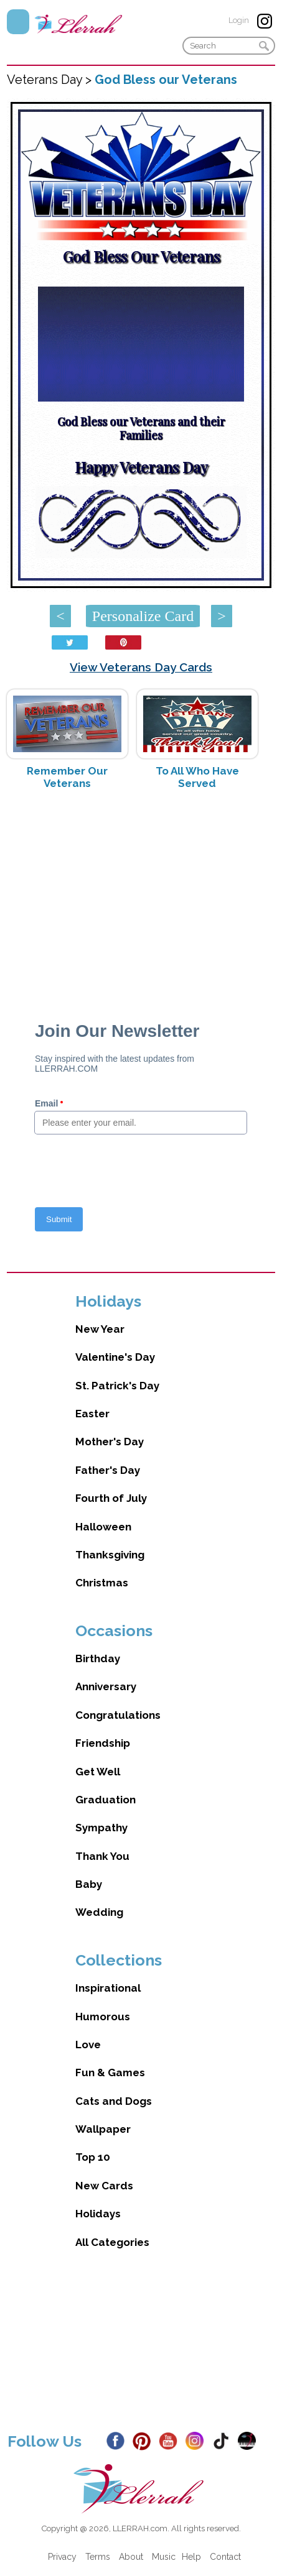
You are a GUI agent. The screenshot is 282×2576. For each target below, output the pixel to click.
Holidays (98, 2213)
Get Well (97, 1771)
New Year (100, 1329)
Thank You (102, 1856)
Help (191, 2557)
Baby (88, 1884)
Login (238, 20)
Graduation (105, 1799)
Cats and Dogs (113, 2101)
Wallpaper (103, 2129)
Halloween (103, 1526)
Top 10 (92, 2157)
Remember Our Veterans (67, 777)
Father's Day (107, 1470)
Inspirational (108, 1988)
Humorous (102, 2016)
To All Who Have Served (197, 777)
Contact (225, 2557)
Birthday (97, 1658)
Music (164, 2557)
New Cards (104, 2185)
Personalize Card (143, 616)
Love (88, 2044)
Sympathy (101, 1827)
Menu (18, 21)
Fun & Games (110, 2072)
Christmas (101, 1582)
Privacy (62, 2557)
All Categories (112, 2242)
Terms (97, 2557)
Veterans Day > (51, 79)
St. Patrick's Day (117, 1385)
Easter (92, 1413)
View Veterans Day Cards (141, 667)
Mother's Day (109, 1441)
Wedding (99, 1912)
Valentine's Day (115, 1357)
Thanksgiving (109, 1554)
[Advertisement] (141, 898)
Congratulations (118, 1715)
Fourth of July (111, 1498)
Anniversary (105, 1686)
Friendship (102, 1743)
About (131, 2557)
